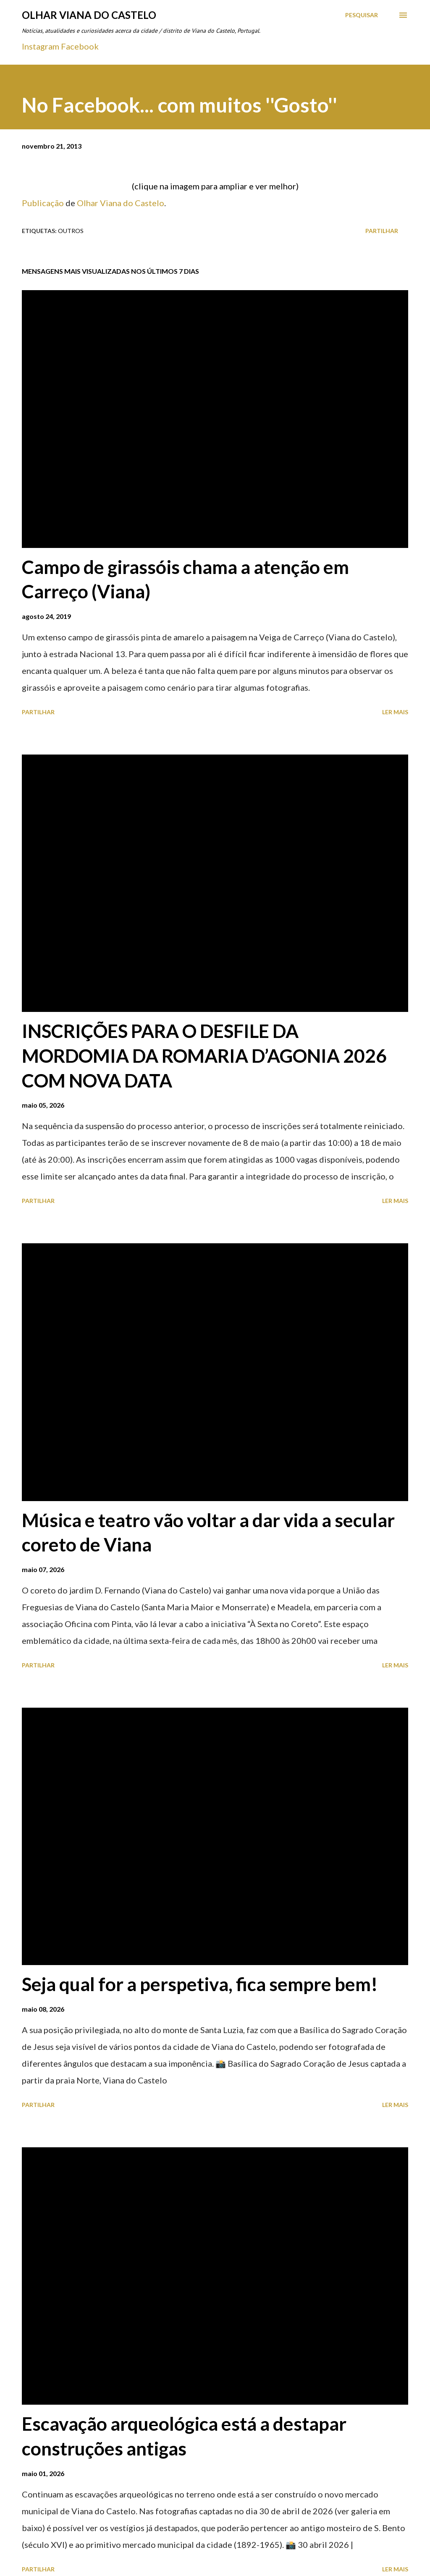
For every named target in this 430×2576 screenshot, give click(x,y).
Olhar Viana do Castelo (89, 15)
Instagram (40, 46)
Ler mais (395, 711)
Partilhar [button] (381, 230)
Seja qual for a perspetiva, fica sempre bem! (200, 1984)
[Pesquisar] (361, 15)
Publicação (43, 203)
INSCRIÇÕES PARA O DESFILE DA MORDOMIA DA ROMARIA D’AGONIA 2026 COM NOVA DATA (204, 1055)
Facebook (80, 46)
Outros (71, 230)
